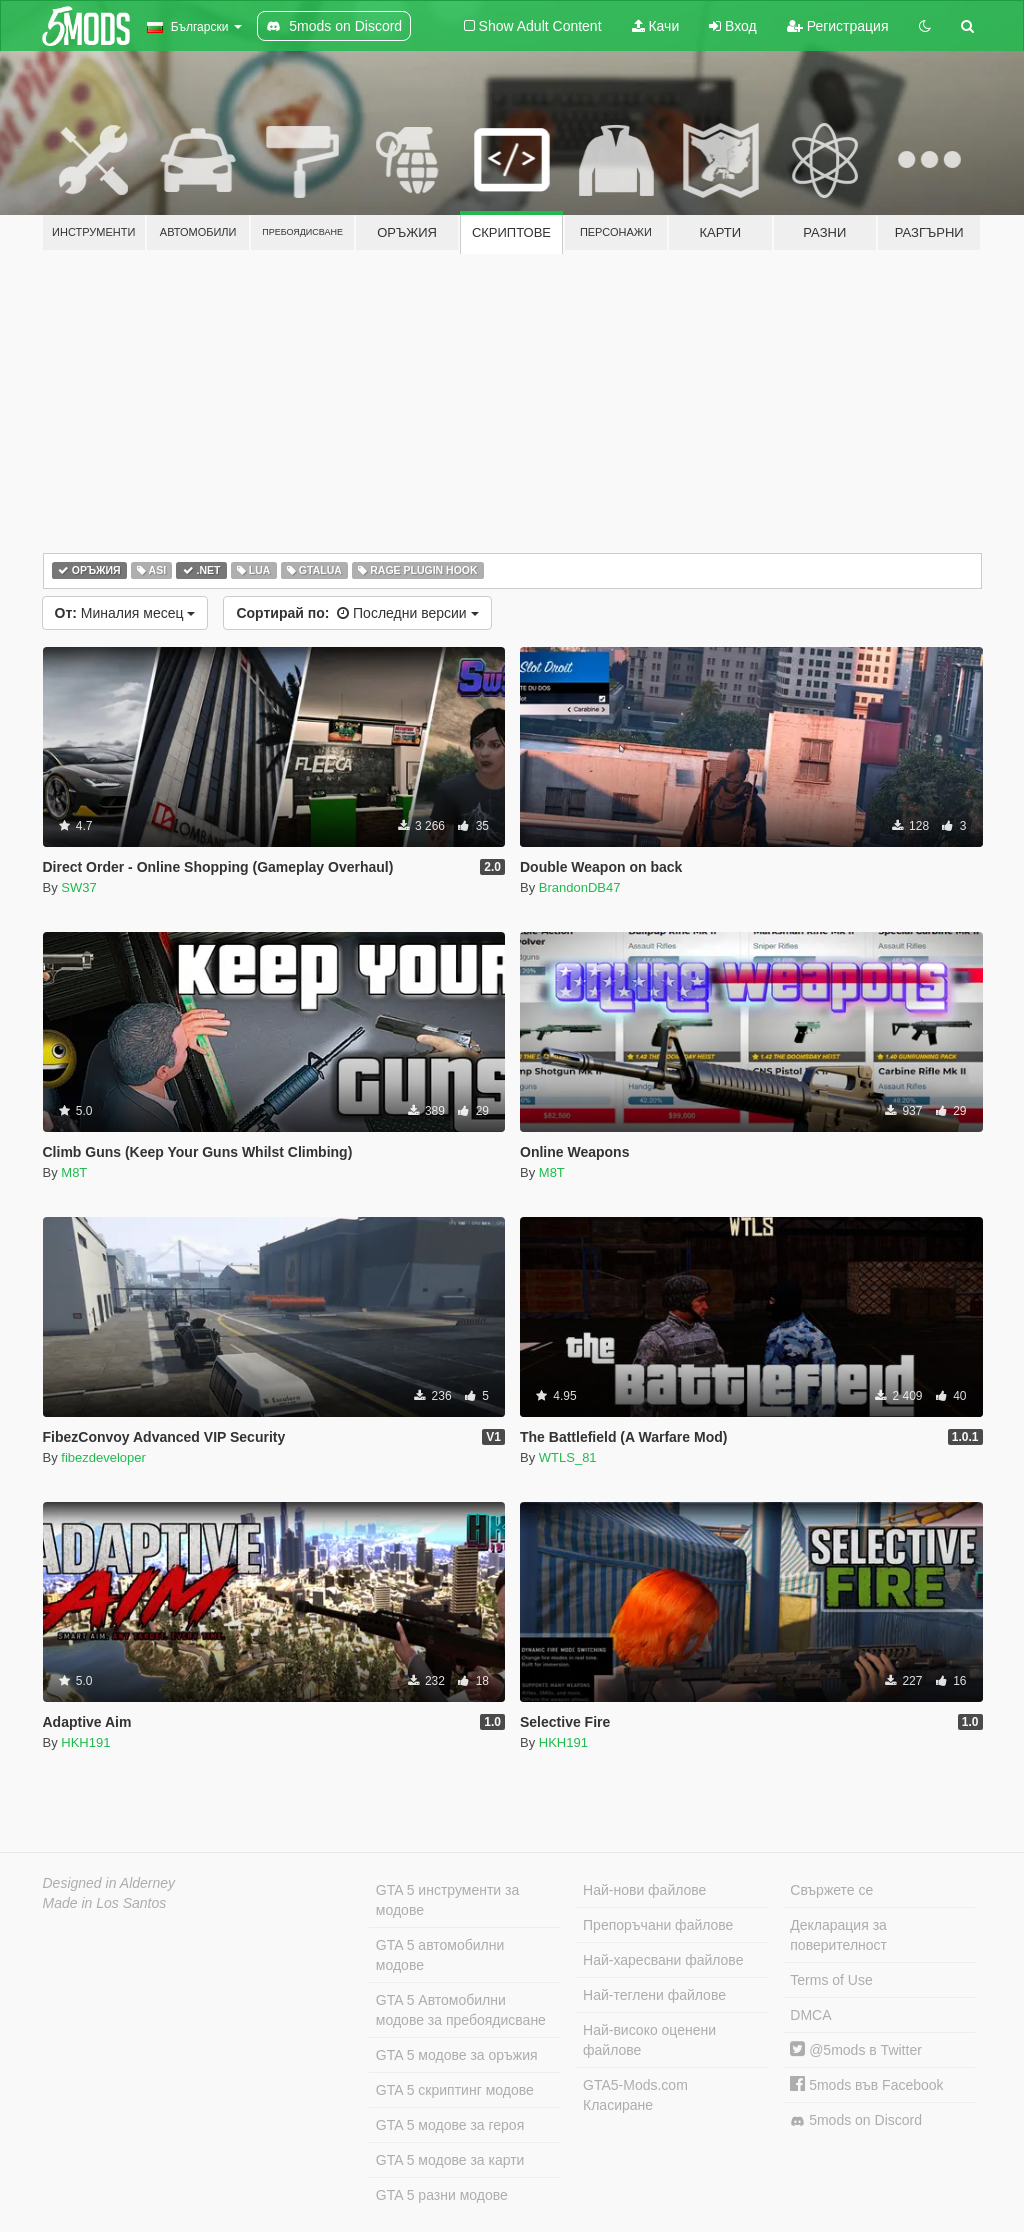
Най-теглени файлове (654, 1995)
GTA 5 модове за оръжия (457, 2055)
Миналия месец (125, 613)
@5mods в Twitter (856, 2050)
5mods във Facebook (866, 2085)
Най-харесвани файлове (663, 1960)
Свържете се (831, 1890)
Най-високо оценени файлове (649, 2040)
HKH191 (85, 1742)
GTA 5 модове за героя (450, 2125)
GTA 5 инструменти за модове (447, 1900)
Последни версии (357, 613)
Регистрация (838, 26)
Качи (656, 26)
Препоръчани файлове (658, 1925)
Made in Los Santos (105, 1903)
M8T (74, 1172)
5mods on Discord (856, 2120)
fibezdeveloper (103, 1457)
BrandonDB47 (580, 887)
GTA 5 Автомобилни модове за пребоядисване (461, 2010)
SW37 (78, 887)
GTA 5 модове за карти (450, 2160)
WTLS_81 (568, 1457)
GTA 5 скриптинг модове (455, 2090)
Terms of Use (831, 1980)
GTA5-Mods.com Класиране (635, 2095)
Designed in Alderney (109, 1883)
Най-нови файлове (644, 1890)
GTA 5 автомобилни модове (440, 1955)
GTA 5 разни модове (442, 2195)
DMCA (810, 2015)
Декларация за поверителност (838, 1935)
